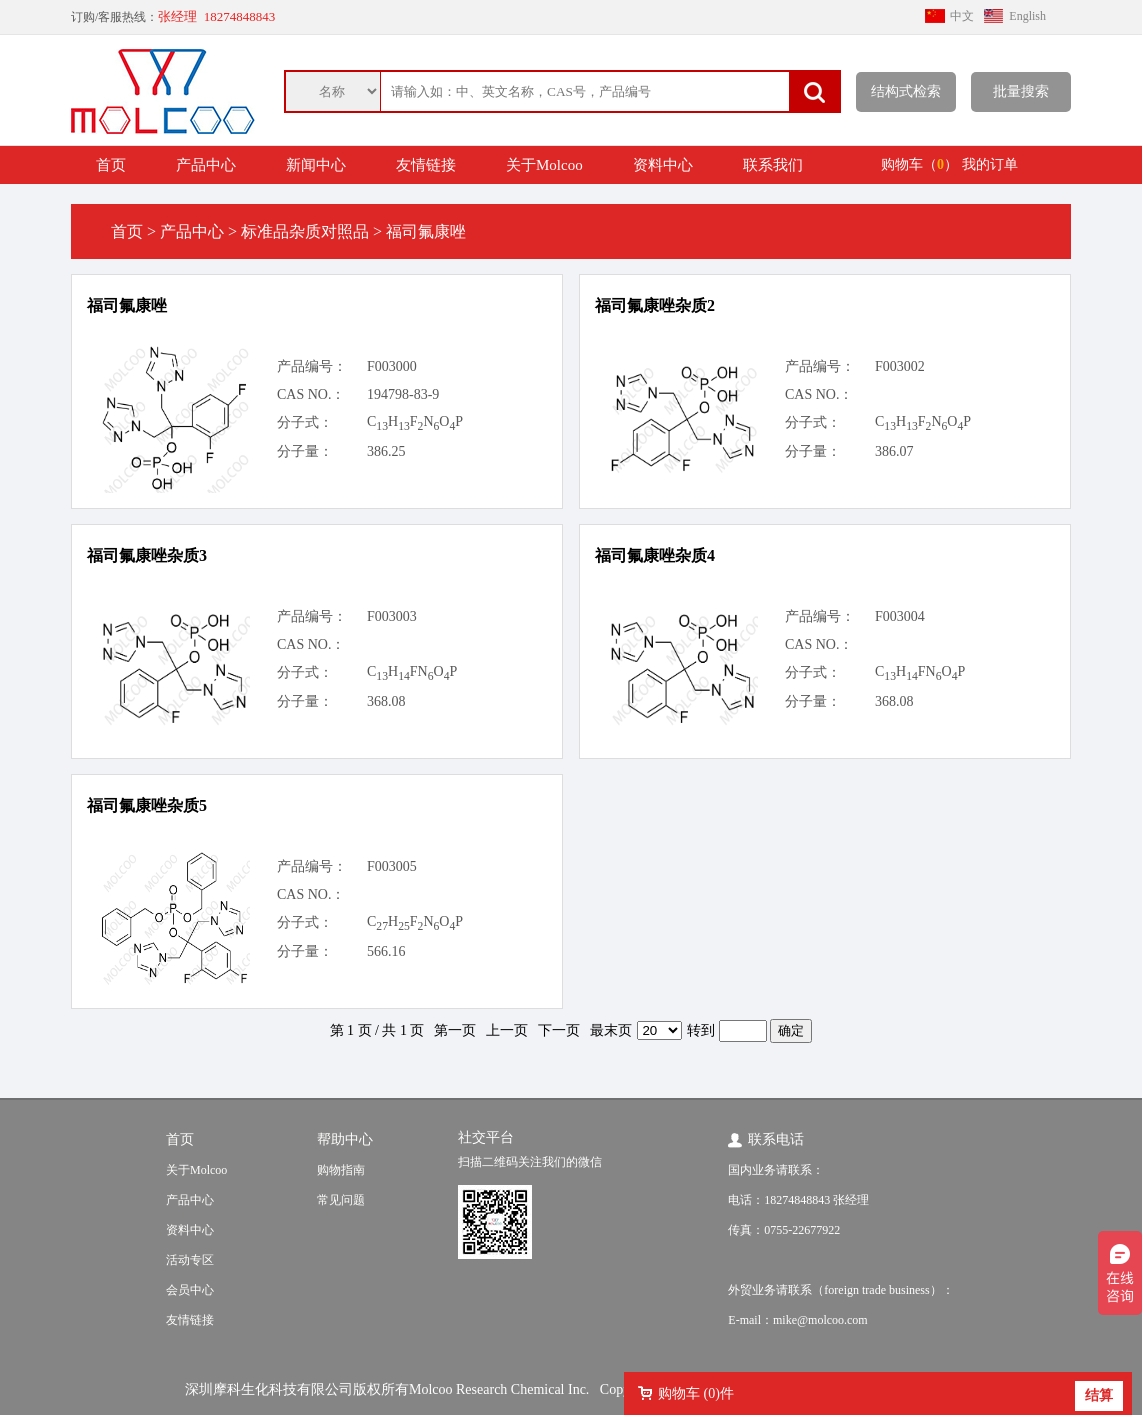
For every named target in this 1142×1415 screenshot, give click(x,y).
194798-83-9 (403, 394)
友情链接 (426, 165)
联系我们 (773, 165)
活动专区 (190, 1260)
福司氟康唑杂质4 (655, 555)
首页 (111, 165)
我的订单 (990, 164)
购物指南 (341, 1170)
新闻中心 (316, 165)
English (1027, 16)
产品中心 (206, 165)
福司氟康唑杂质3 (147, 555)
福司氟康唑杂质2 (655, 305)
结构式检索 (906, 91)
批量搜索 (1021, 91)
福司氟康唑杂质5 (147, 805)
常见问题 (341, 1200)
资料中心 (663, 165)
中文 (962, 16)
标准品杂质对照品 (305, 231)
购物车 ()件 (696, 1393)
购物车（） (919, 164)
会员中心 (190, 1290)
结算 (1099, 1395)
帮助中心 (345, 1139)
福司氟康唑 (127, 305)
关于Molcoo (544, 165)
